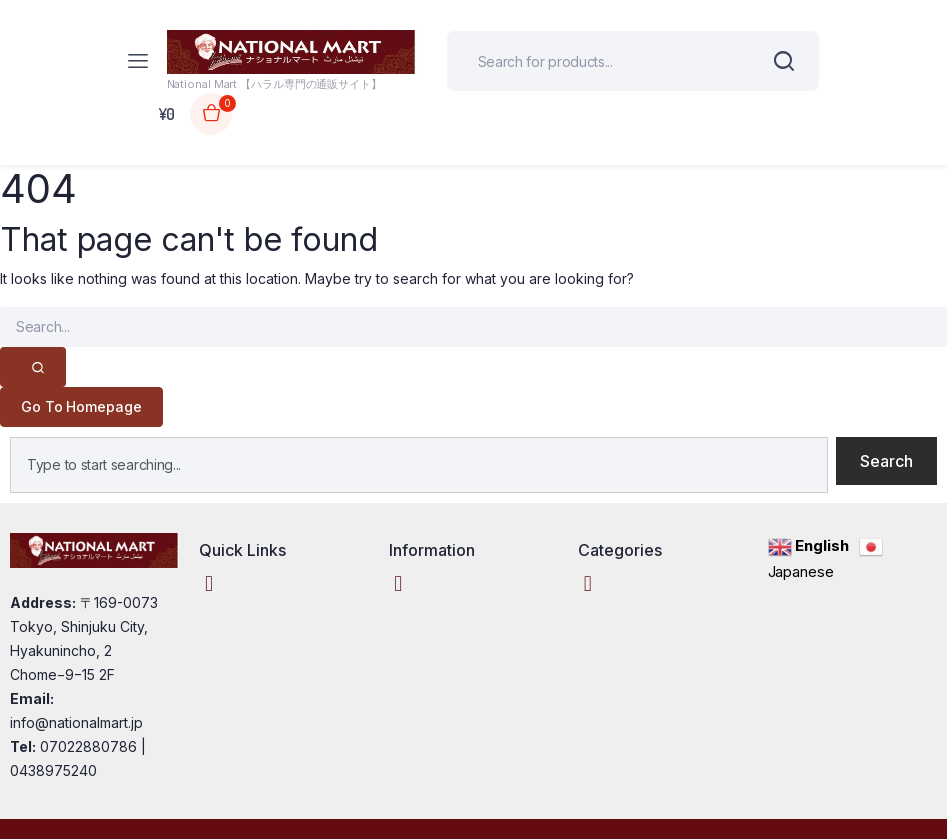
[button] (208, 584)
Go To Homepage (81, 406)
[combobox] (419, 465)
